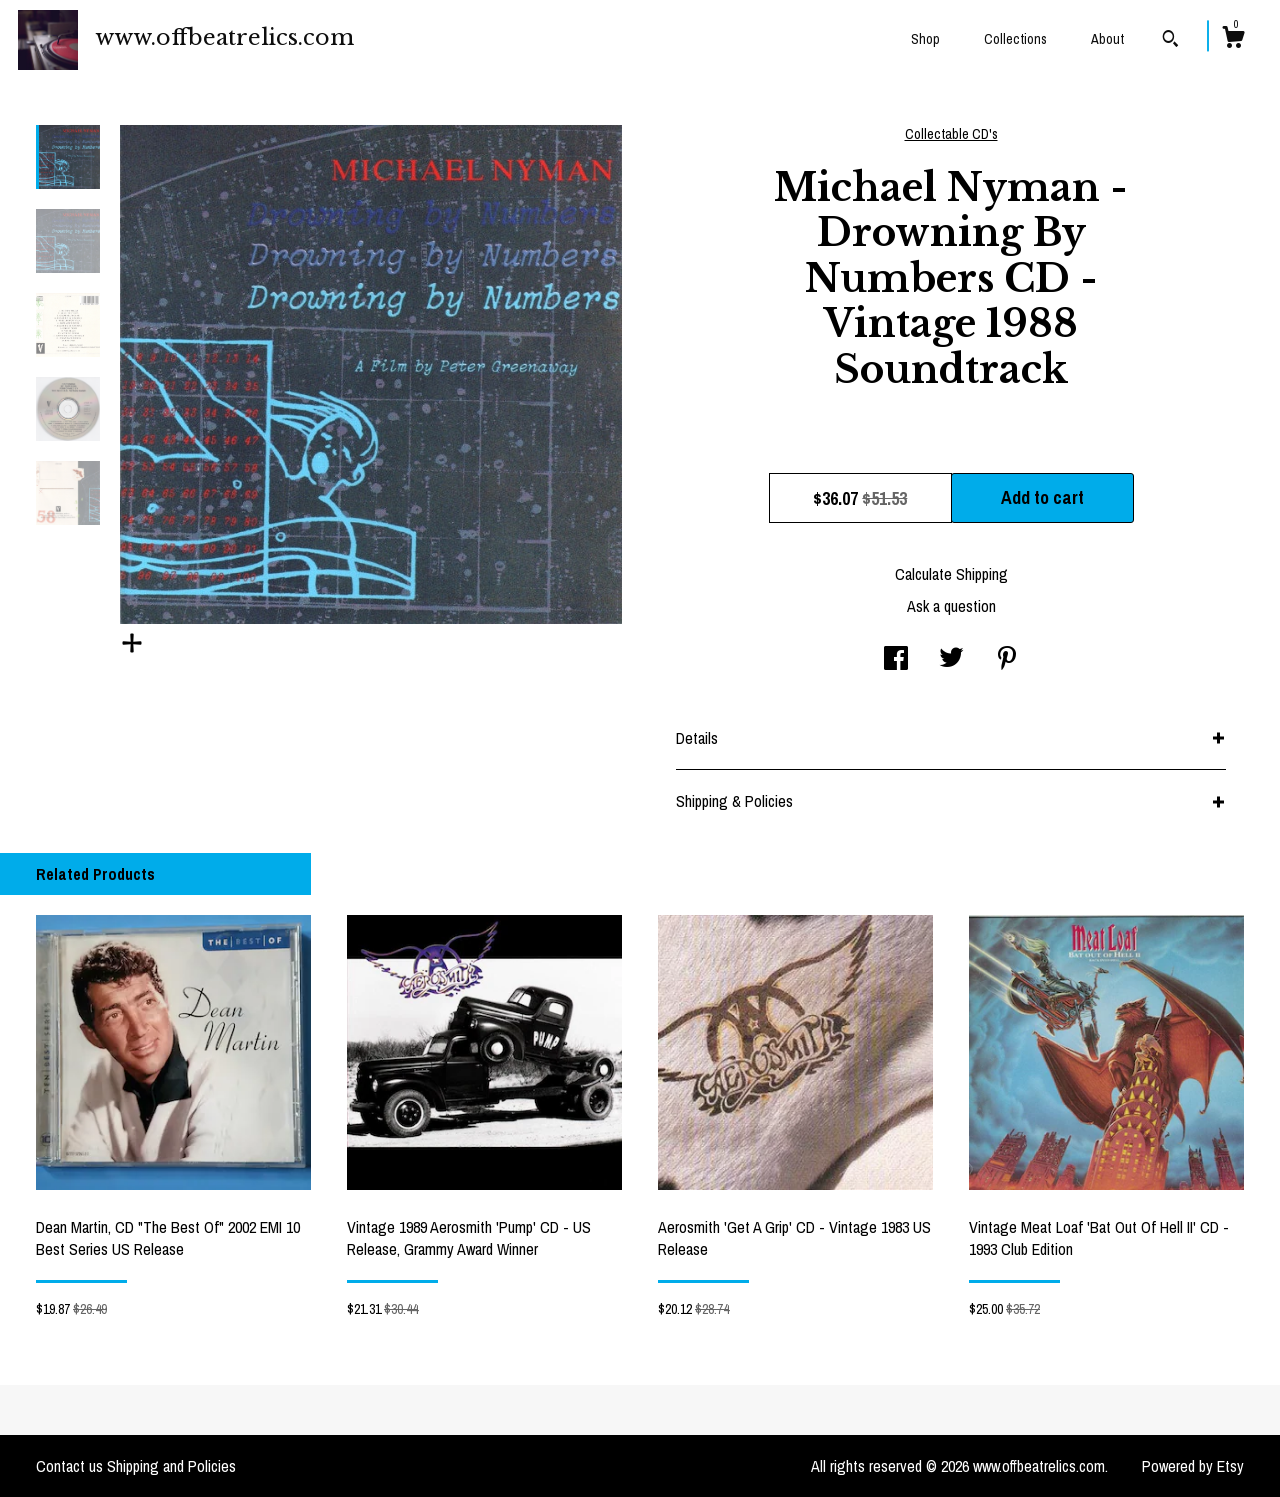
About (1107, 39)
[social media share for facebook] (896, 660)
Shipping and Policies (171, 1466)
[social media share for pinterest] (1007, 660)
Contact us (69, 1466)
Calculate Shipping (951, 574)
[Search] (1170, 41)
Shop (925, 39)
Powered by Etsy (1193, 1466)
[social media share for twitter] (951, 660)
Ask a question (951, 606)
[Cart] (1233, 40)
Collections (1015, 39)
